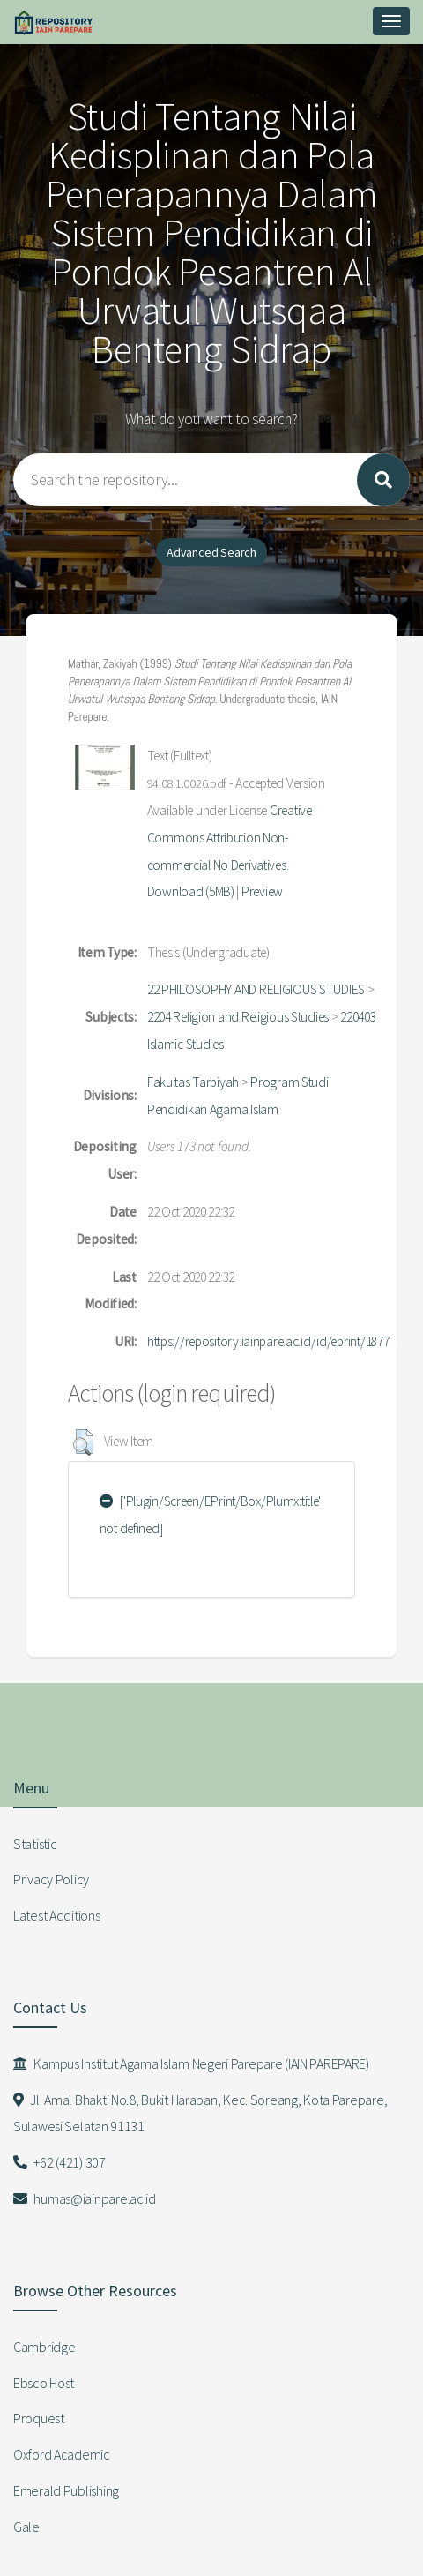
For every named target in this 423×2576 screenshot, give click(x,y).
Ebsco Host (43, 2383)
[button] (83, 1442)
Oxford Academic (61, 2454)
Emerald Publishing (66, 2490)
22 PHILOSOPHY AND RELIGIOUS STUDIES (256, 989)
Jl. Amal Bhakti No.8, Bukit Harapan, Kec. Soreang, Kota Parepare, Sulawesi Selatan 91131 (200, 2113)
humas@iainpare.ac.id (84, 2198)
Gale (26, 2526)
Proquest (38, 2418)
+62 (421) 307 (59, 2162)
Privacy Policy (51, 1879)
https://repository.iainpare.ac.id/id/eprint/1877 (268, 1341)
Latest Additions (56, 1915)
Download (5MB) (190, 891)
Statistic (34, 1844)
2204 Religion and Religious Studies (238, 1016)
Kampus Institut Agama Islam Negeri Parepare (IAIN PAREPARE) (191, 2063)
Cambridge (44, 2346)
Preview (262, 891)
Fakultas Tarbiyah (193, 1082)
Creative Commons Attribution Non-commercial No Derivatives (229, 837)
